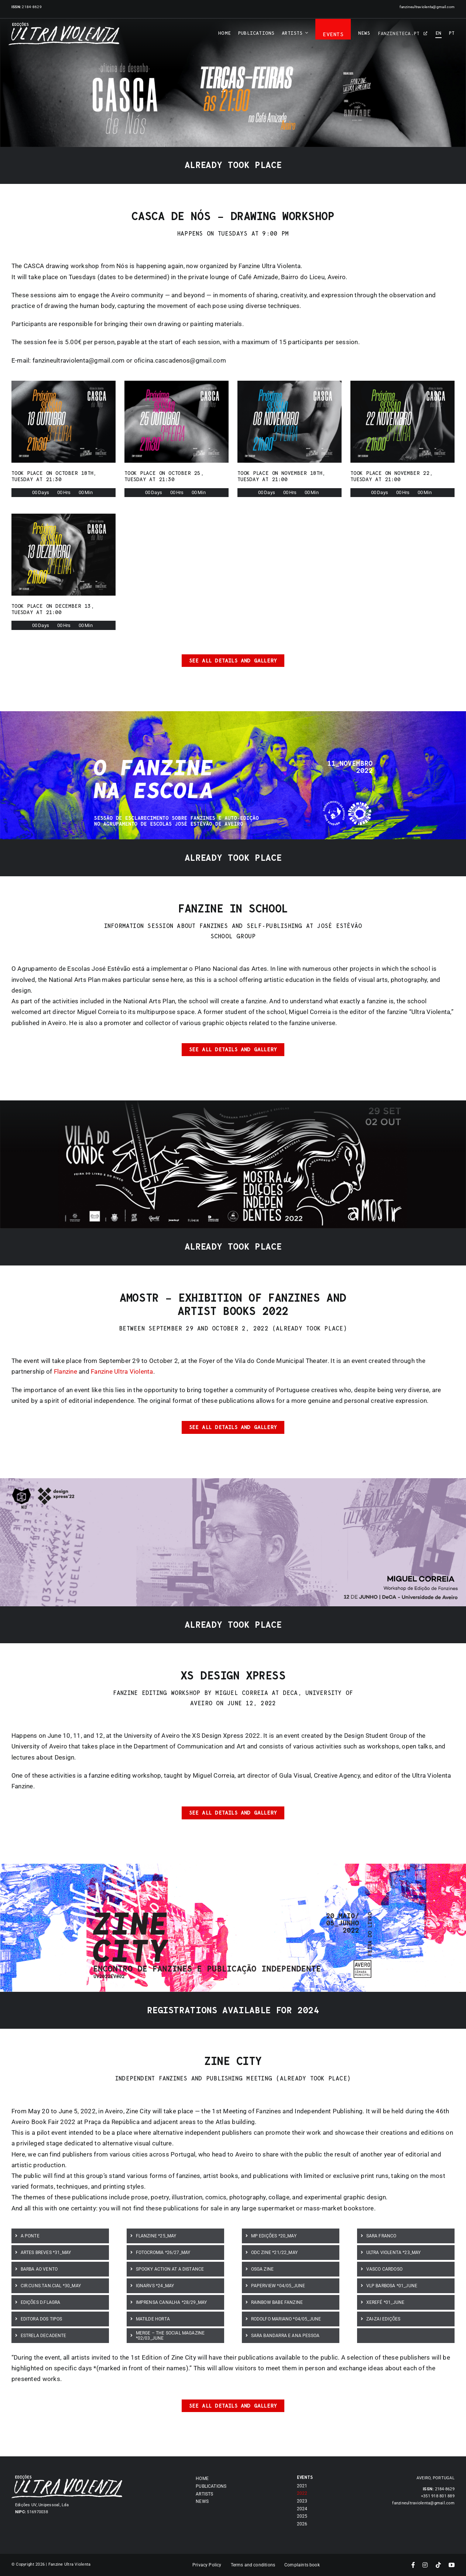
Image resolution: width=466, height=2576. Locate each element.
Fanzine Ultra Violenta (122, 1371)
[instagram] (425, 2565)
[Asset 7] (63, 25)
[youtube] (452, 2565)
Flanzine (65, 1371)
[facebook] (413, 2565)
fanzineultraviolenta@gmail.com (427, 7)
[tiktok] (438, 2565)
